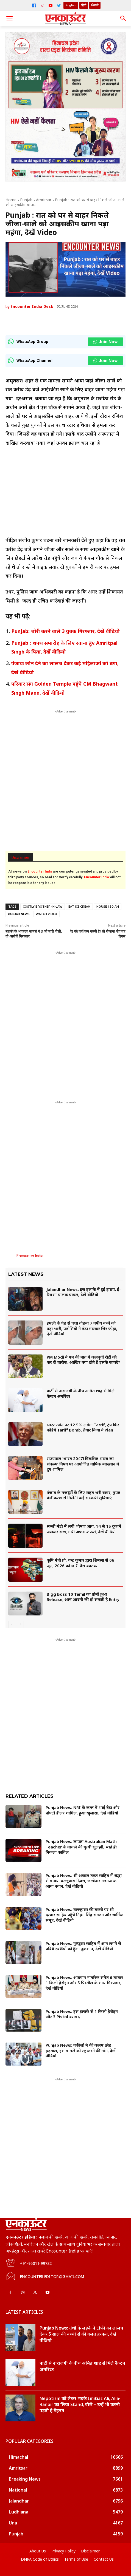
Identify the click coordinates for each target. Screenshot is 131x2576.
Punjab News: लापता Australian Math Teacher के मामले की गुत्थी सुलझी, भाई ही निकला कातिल (81, 1847)
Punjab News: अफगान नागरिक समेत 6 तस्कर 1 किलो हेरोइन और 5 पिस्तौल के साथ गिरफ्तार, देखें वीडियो (84, 1983)
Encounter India (29, 1256)
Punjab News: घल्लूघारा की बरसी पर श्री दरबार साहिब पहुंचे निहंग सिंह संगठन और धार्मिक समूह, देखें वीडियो (84, 1915)
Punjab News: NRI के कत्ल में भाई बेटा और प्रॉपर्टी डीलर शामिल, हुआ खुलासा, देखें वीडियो (82, 1810)
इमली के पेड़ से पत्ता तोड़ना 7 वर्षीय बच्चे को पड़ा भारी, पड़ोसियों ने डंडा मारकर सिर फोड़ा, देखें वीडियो (82, 1328)
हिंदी (83, 5)
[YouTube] (50, 5)
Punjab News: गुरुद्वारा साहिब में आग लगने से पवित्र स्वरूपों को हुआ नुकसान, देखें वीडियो (83, 1946)
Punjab (26, 199)
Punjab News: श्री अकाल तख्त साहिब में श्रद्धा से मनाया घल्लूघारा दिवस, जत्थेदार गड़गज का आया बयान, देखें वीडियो (84, 1881)
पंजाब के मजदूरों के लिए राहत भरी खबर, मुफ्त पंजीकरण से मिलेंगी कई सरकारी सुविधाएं (83, 1495)
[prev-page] (11, 1624)
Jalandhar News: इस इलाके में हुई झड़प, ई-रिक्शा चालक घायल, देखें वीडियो (84, 1291)
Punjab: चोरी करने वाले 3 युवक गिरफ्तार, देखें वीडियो (65, 631)
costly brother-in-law (42, 906)
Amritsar (43, 199)
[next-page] (20, 1624)
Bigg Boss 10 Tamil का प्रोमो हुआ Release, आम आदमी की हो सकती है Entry (83, 1596)
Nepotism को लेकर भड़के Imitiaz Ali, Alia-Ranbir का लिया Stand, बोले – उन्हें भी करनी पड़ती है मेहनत (80, 2404)
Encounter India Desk (31, 306)
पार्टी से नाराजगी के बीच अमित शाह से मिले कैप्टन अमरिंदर (81, 1393)
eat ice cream (79, 906)
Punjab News (19, 914)
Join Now (105, 341)
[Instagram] (42, 5)
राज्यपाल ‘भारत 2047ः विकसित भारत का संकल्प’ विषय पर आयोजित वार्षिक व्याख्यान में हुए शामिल (83, 1464)
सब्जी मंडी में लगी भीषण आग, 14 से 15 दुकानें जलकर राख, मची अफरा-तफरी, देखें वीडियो (84, 1528)
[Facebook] (34, 5)
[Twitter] (58, 5)
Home (10, 199)
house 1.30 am (107, 906)
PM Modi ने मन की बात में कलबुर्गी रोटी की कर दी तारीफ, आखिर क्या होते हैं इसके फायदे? (83, 1359)
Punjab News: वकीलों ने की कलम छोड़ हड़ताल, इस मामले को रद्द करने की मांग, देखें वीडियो (81, 2050)
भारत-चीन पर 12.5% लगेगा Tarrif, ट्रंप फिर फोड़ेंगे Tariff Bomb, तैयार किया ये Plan (83, 1427)
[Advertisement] (65, 779)
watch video (46, 914)
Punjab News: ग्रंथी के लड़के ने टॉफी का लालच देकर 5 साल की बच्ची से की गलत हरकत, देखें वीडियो (81, 2334)
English (70, 5)
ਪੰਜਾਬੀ (95, 5)
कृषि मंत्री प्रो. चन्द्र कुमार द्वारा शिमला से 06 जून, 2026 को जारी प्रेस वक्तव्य (80, 1562)
